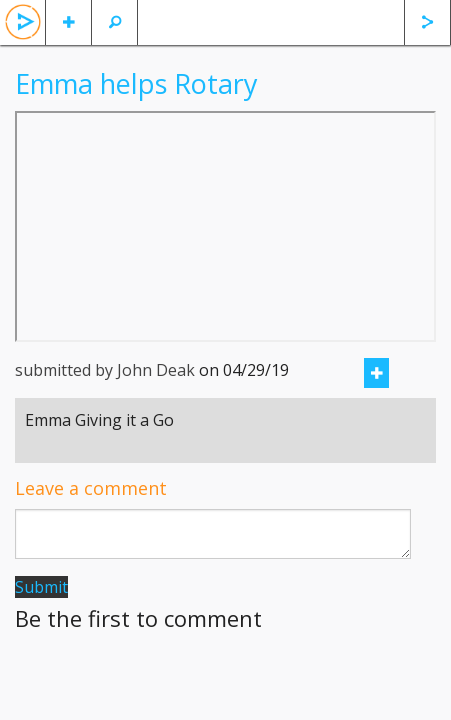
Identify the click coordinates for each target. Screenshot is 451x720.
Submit (41, 587)
